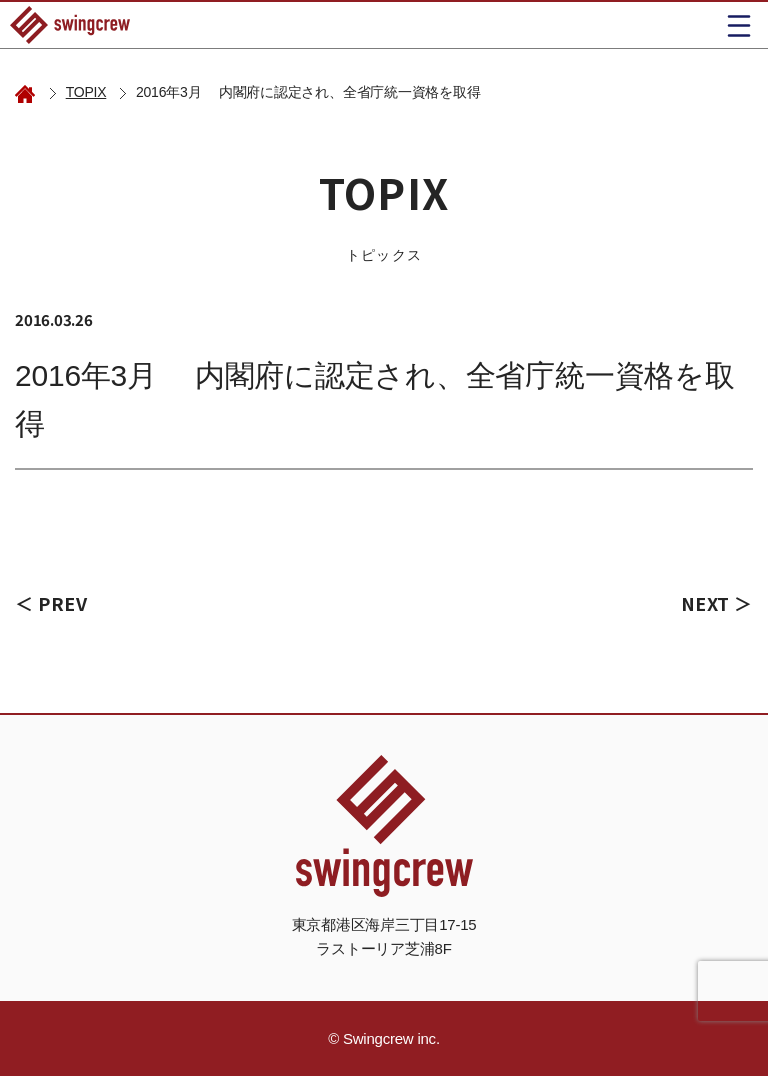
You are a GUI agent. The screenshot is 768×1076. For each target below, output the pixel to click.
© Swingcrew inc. (384, 1038)
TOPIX (86, 92)
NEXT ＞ (717, 603)
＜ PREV (51, 603)
